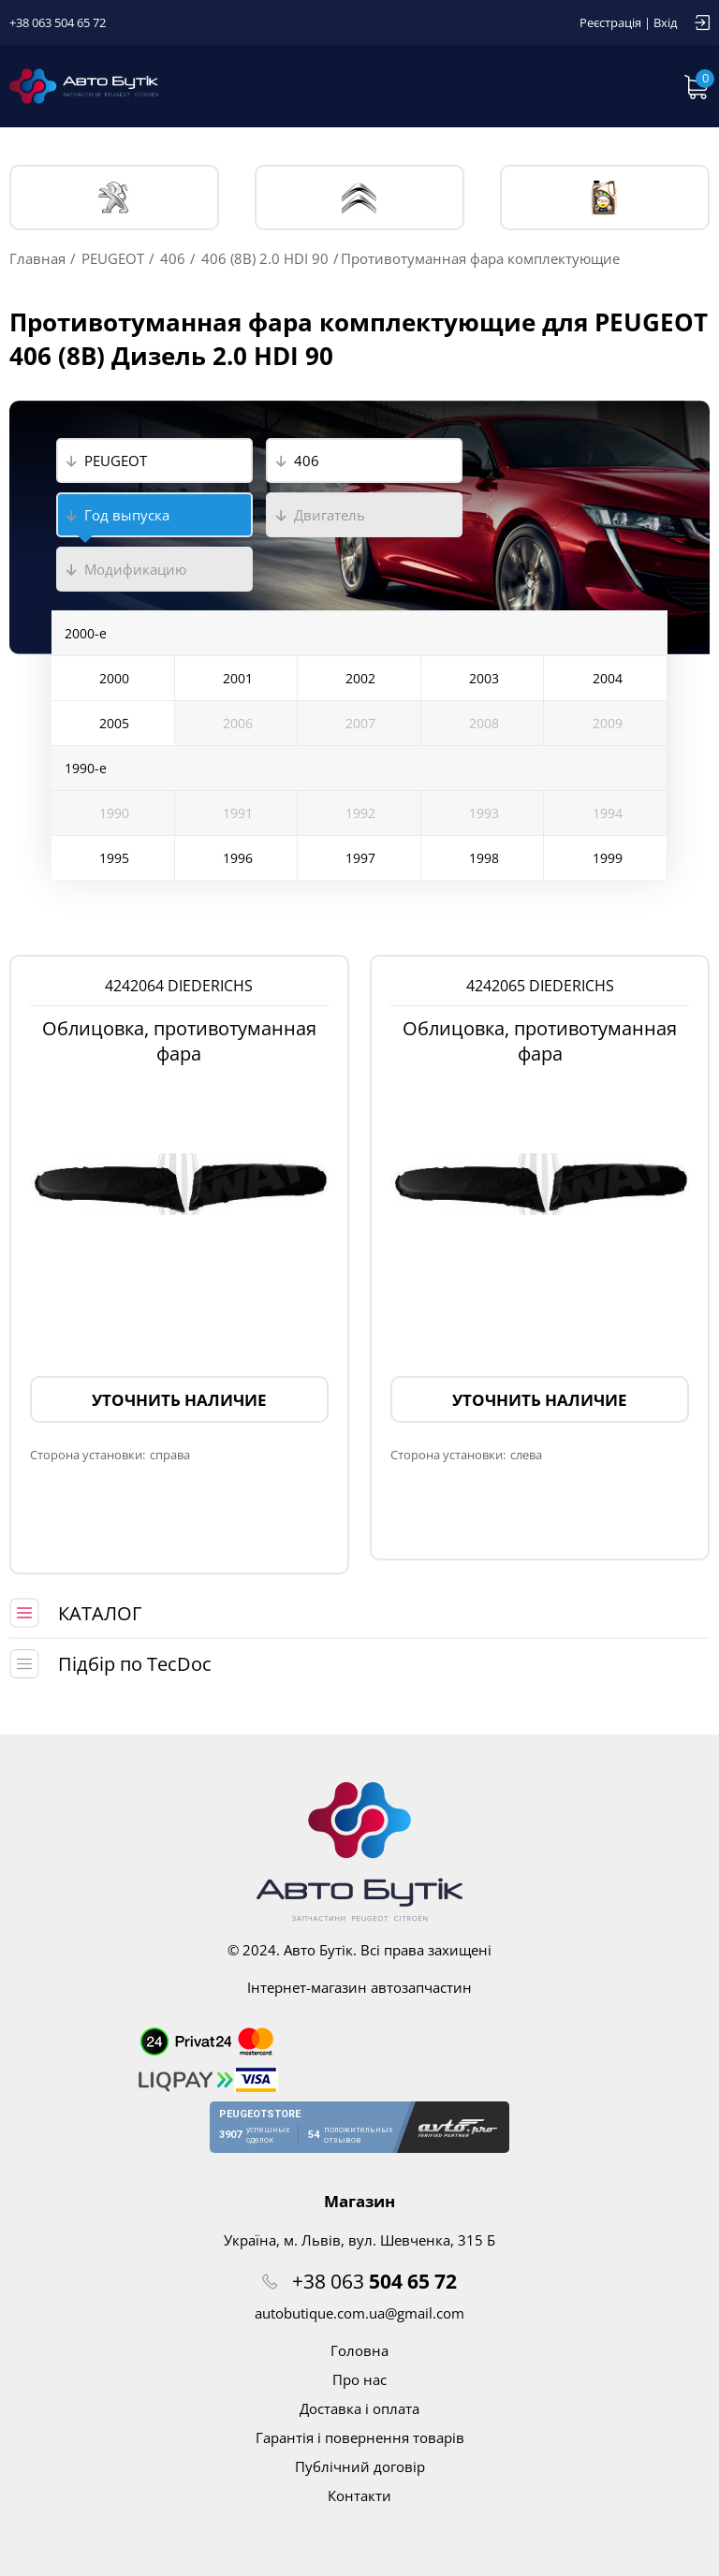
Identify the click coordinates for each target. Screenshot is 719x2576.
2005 (114, 723)
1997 (360, 858)
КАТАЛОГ (99, 1613)
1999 (608, 858)
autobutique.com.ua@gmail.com (359, 2313)
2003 (484, 678)
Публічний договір (360, 2466)
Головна (359, 2350)
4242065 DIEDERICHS (540, 985)
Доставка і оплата (359, 2408)
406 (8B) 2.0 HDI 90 (265, 258)
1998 (484, 858)
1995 (114, 858)
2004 (608, 678)
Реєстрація (610, 22)
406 (172, 258)
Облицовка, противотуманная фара (179, 1041)
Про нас (359, 2379)
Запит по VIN (517, 86)
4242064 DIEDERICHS (179, 985)
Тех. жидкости (604, 197)
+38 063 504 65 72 (57, 22)
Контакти (359, 2495)
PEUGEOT (114, 198)
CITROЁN (359, 198)
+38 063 (374, 2281)
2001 (238, 678)
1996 (238, 858)
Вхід (665, 22)
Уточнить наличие (179, 1400)
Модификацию (135, 569)
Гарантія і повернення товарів (360, 2437)
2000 (114, 678)
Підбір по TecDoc (135, 1663)
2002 (360, 678)
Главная (37, 258)
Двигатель (329, 514)
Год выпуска (126, 514)
